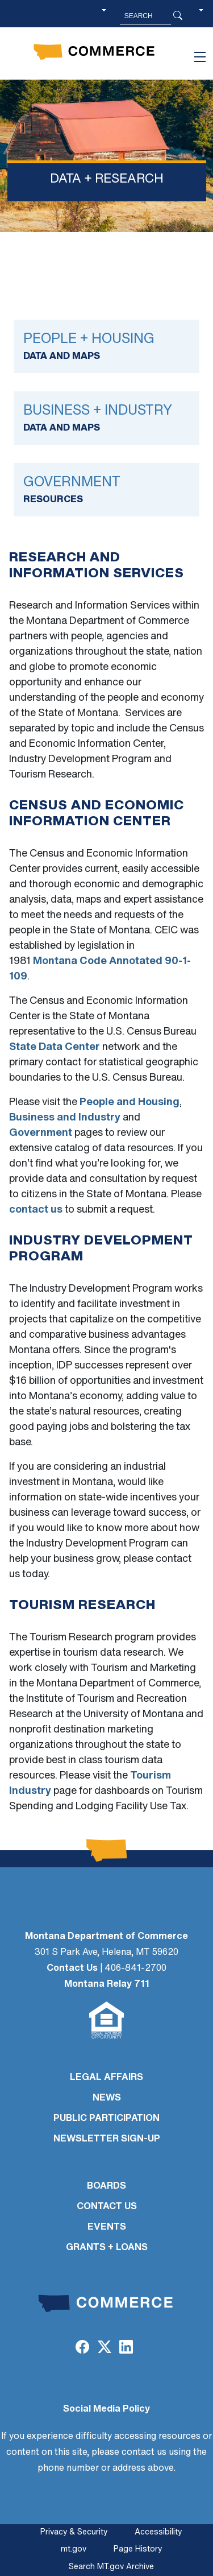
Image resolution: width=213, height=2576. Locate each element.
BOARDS (106, 2186)
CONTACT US (107, 2206)
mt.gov (73, 2549)
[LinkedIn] (126, 2348)
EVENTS (106, 2227)
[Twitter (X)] (103, 2348)
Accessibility (158, 2532)
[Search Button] (177, 16)
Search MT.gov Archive (111, 2567)
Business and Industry (64, 1118)
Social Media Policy (106, 2409)
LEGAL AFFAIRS (106, 2077)
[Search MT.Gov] (145, 16)
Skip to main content (50, 12)
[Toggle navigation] (200, 57)
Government (40, 1133)
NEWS (107, 2098)
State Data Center (54, 1047)
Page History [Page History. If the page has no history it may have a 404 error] (138, 2549)
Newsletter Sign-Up (106, 2139)
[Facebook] (82, 2348)
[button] (201, 16)
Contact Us (72, 1968)
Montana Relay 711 (106, 1984)
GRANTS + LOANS (107, 2247)
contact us (35, 1210)
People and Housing (129, 1102)
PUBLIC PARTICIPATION (106, 2118)
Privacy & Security (73, 2532)
